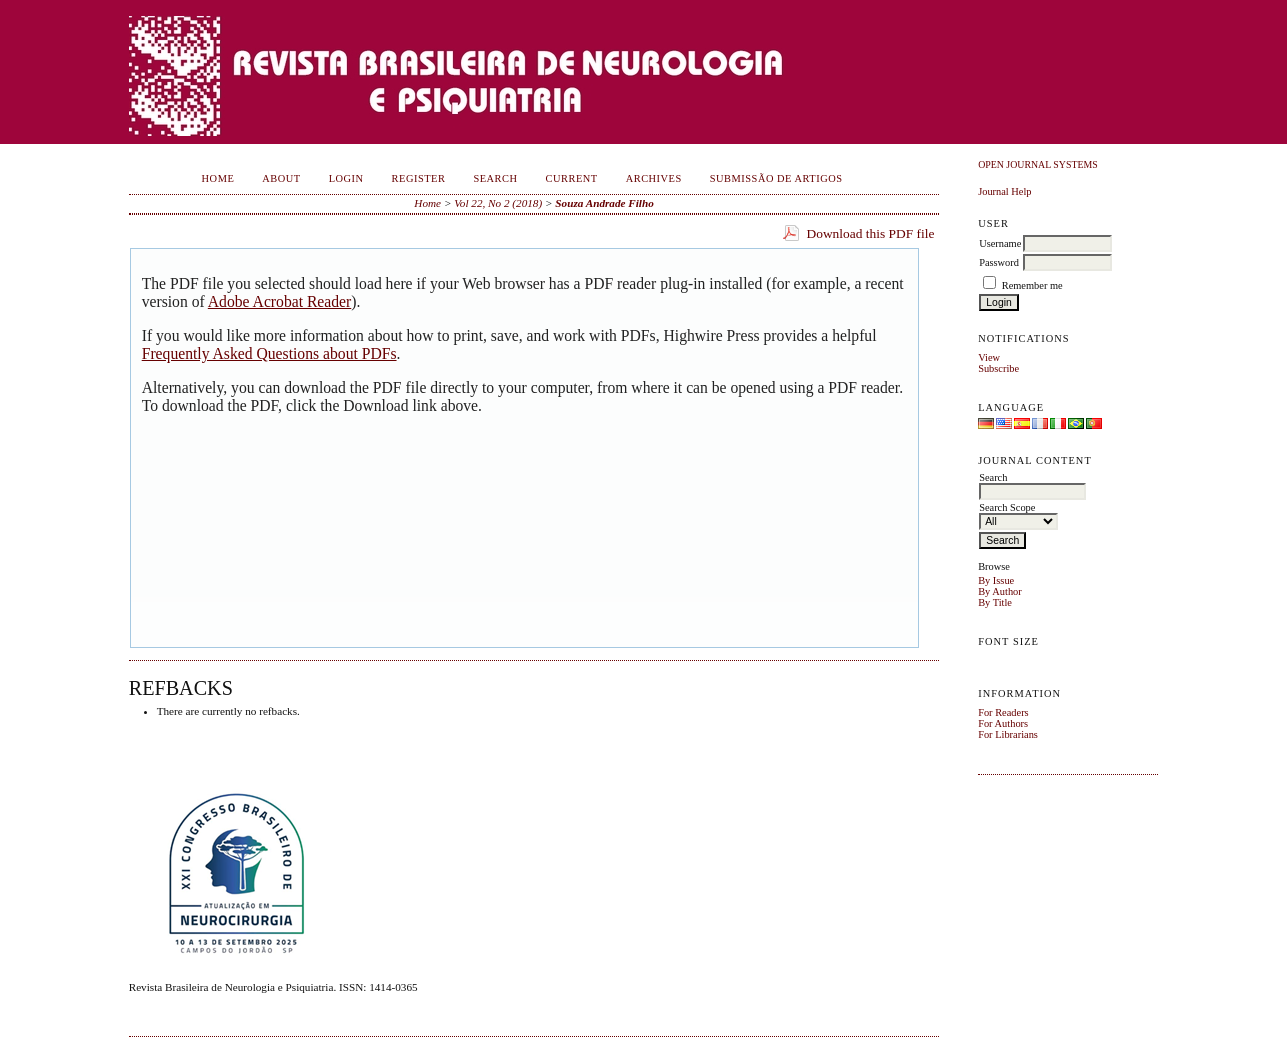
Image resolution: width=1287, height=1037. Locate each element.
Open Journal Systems (1038, 164)
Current (572, 178)
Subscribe (998, 368)
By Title (995, 602)
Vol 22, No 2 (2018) (498, 203)
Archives (654, 178)
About (281, 178)
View (989, 357)
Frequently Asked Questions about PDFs (269, 353)
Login (346, 178)
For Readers (1003, 712)
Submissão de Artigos (776, 178)
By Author (1000, 591)
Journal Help (1004, 191)
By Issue (996, 580)
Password (999, 262)
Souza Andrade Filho (604, 203)
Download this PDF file (870, 233)
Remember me (1032, 285)
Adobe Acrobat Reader (279, 301)
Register (419, 178)
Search (495, 178)
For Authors (1003, 723)
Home (218, 178)
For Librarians (1008, 734)
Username (1000, 243)
